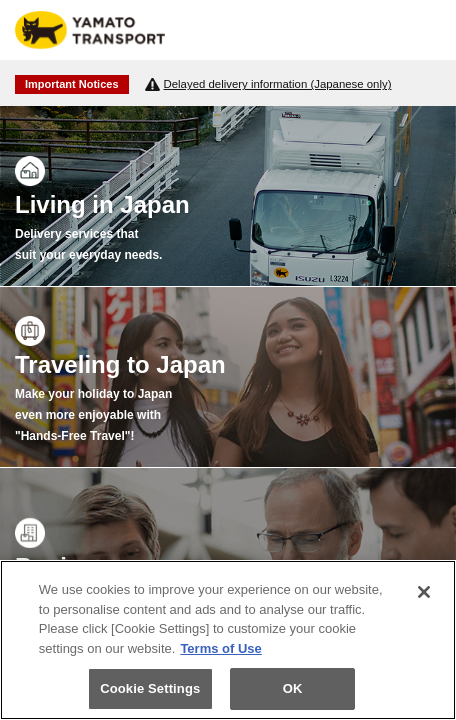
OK (293, 688)
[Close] (424, 592)
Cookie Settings (150, 688)
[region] (228, 640)
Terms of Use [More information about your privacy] (220, 648)
